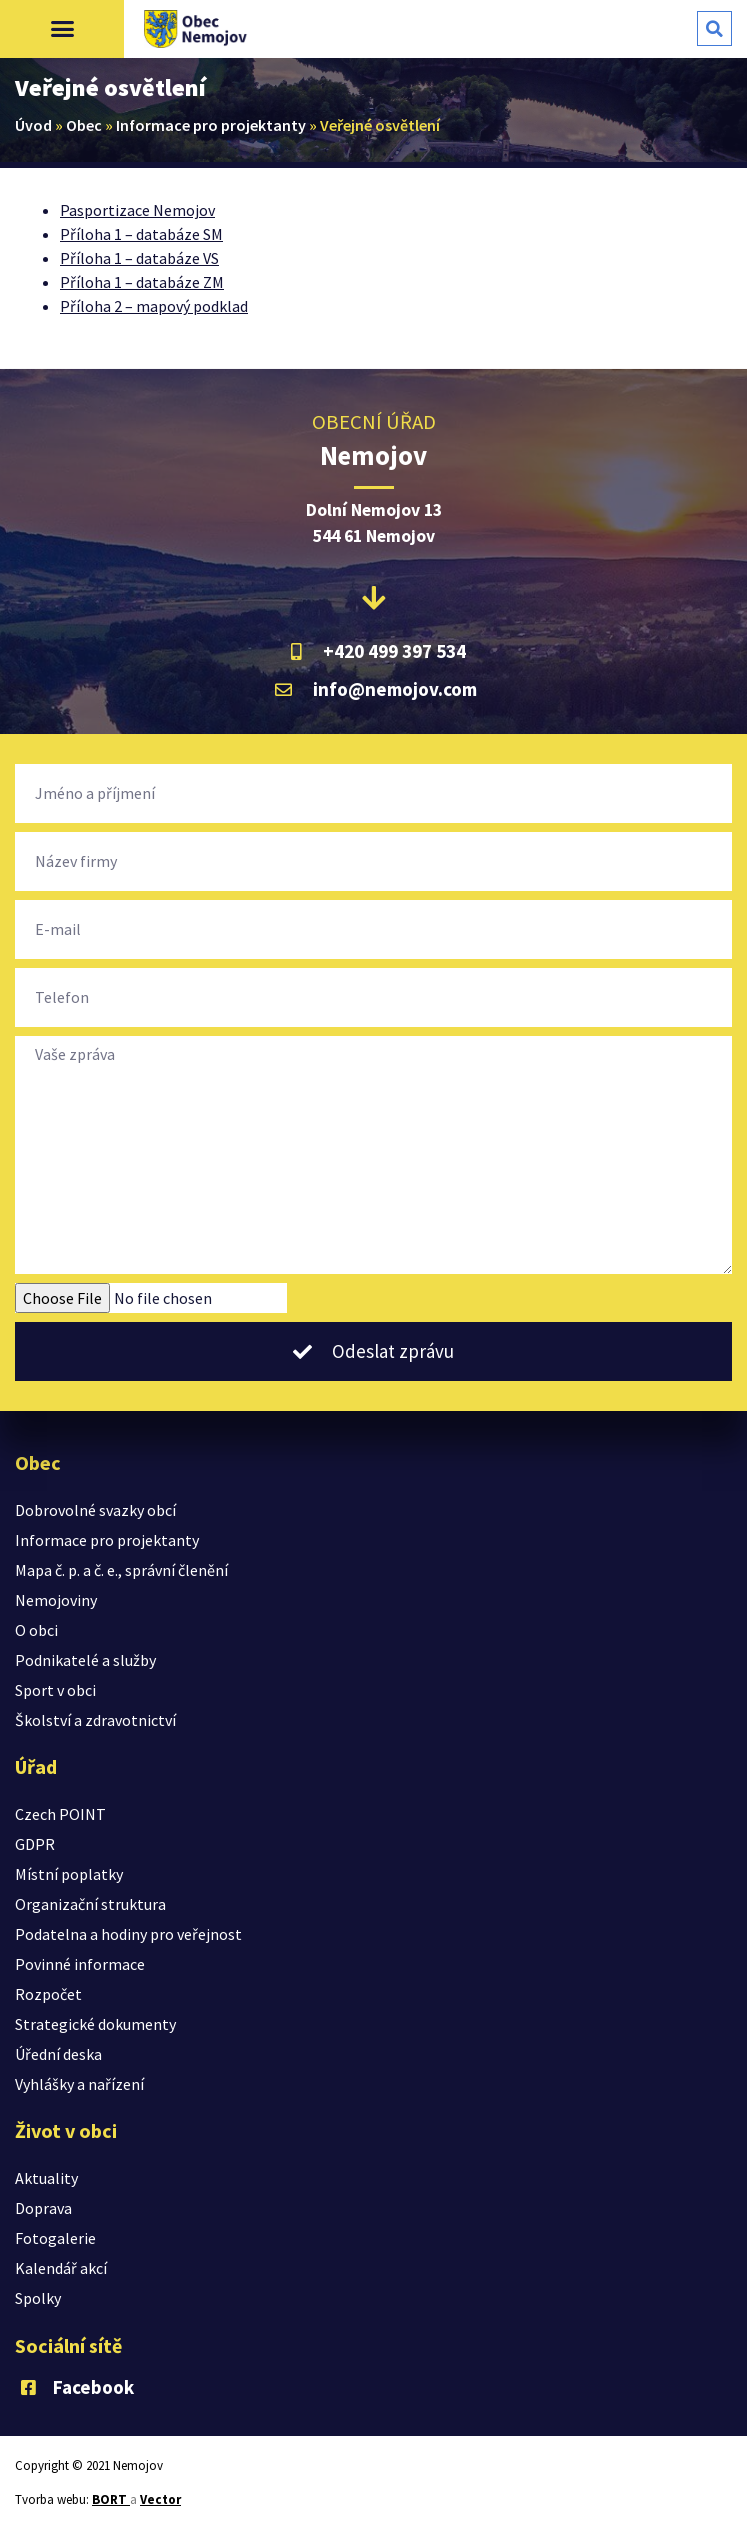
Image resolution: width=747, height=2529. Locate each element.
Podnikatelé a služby (85, 1660)
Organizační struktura (90, 1904)
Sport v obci (55, 1690)
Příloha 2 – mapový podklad (154, 306)
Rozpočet (48, 1994)
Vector (160, 2499)
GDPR (35, 1844)
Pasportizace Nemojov (137, 210)
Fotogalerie (55, 2238)
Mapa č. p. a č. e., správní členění (121, 1570)
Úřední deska (58, 2054)
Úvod (33, 125)
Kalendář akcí (61, 2268)
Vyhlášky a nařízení (79, 2084)
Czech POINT (60, 1814)
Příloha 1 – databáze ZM (142, 282)
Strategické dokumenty (95, 2024)
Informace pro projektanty (211, 125)
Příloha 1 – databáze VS (139, 258)
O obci (36, 1630)
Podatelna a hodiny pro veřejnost (128, 1934)
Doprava (43, 2208)
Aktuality (46, 2178)
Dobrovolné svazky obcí (95, 1510)
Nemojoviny (56, 1600)
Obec (84, 125)
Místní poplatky (69, 1874)
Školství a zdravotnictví (95, 1720)
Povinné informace (80, 1964)
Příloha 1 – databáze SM (141, 234)
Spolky (38, 2298)
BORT (111, 2499)
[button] (62, 29)
